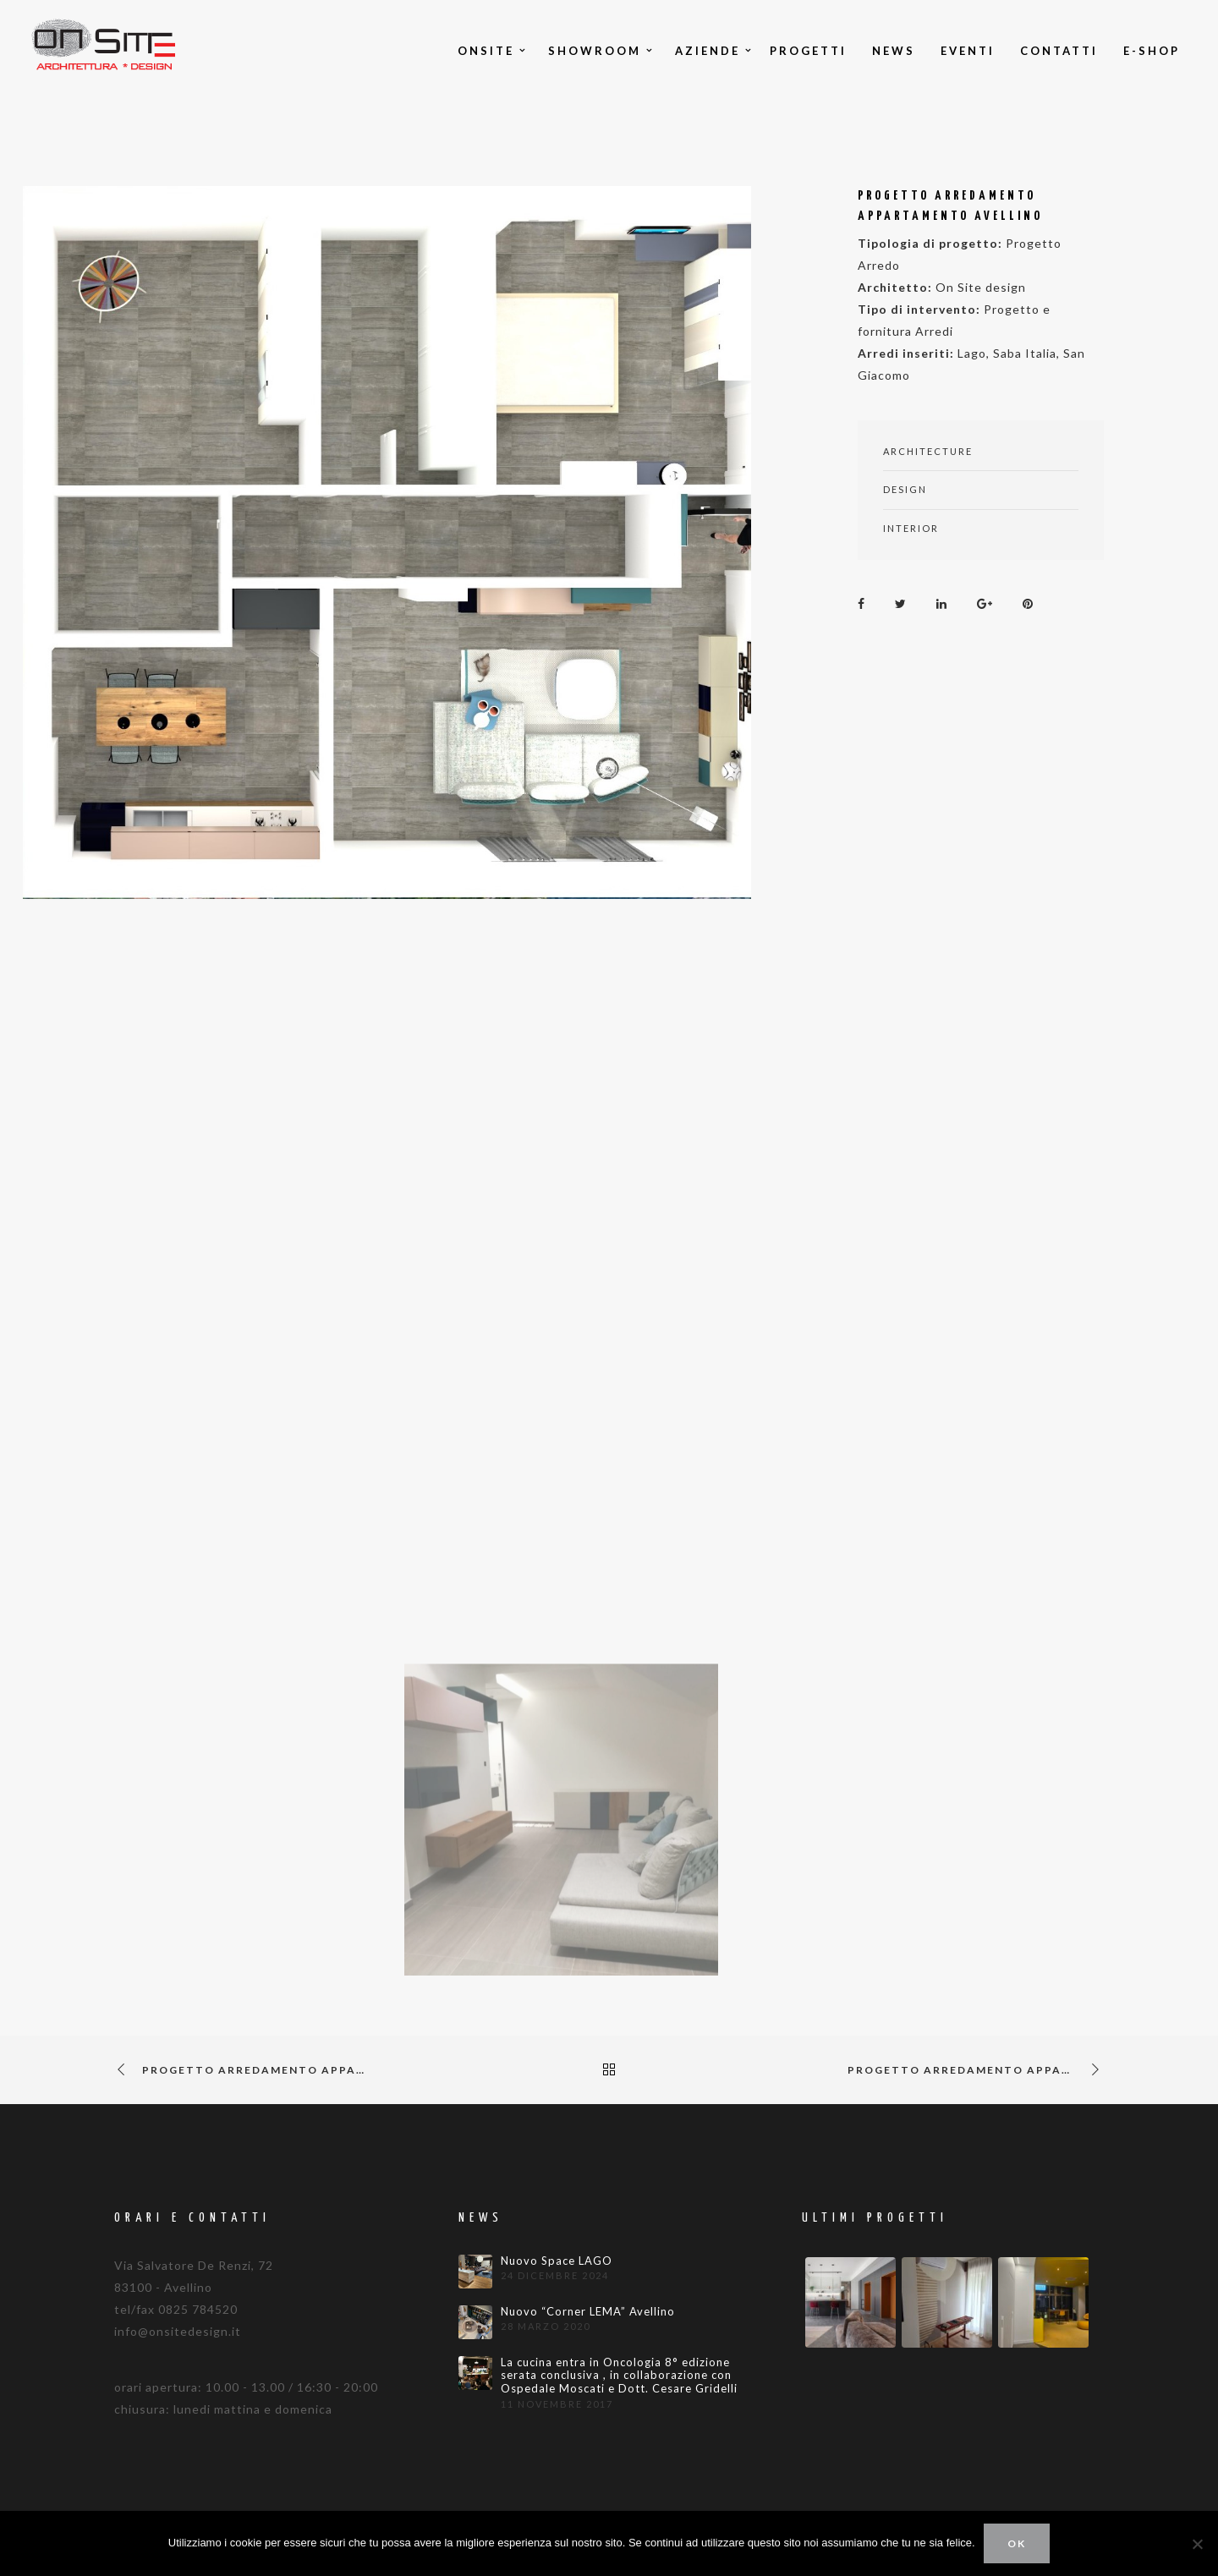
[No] (1196, 2543)
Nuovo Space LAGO (556, 2261)
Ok (1016, 2543)
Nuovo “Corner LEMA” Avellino (588, 2311)
